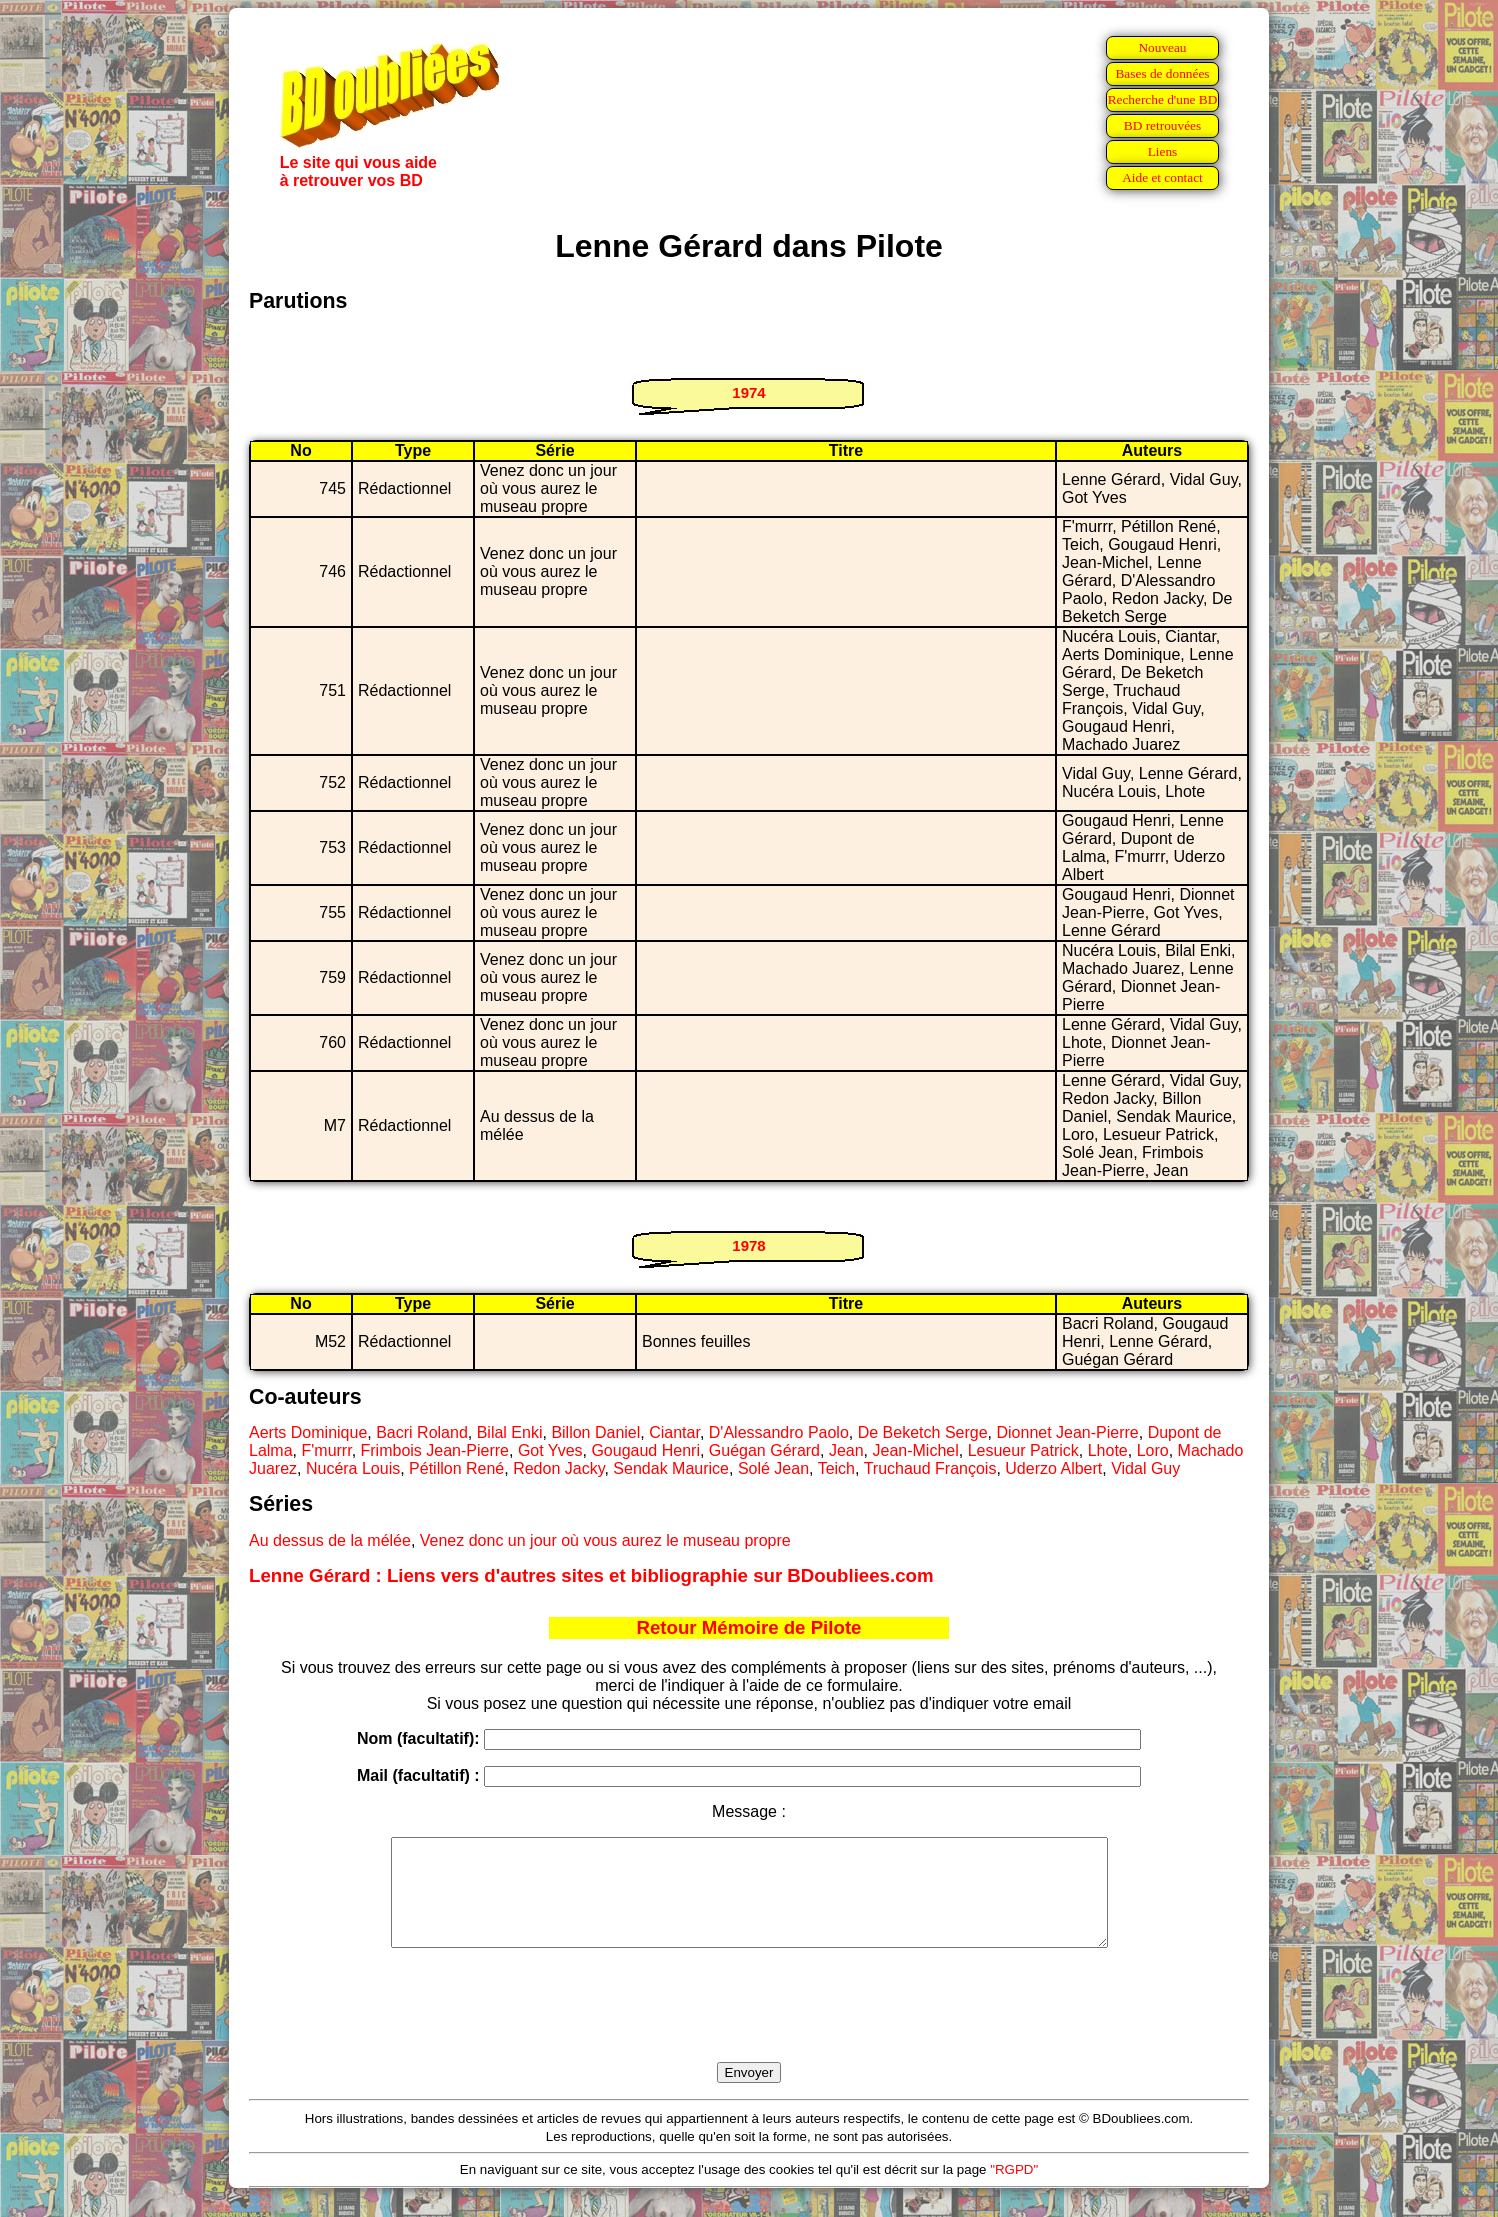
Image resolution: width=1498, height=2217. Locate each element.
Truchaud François (930, 1468)
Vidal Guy (1145, 1468)
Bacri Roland (422, 1432)
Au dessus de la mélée (330, 1540)
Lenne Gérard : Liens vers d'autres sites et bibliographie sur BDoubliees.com (591, 1575)
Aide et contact (1162, 177)
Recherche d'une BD (1163, 99)
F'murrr (326, 1450)
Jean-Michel (916, 1450)
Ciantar (674, 1432)
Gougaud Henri (645, 1450)
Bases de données (1162, 73)
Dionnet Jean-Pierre (1067, 1432)
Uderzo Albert (1053, 1468)
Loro (1153, 1450)
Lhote (1108, 1450)
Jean (846, 1450)
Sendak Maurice (671, 1468)
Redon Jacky (558, 1468)
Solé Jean (773, 1468)
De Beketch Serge (923, 1432)
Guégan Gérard (764, 1450)
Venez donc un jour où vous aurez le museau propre (605, 1540)
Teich (836, 1468)
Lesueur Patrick (1023, 1450)
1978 (748, 1245)
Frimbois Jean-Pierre (435, 1450)
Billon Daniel (595, 1432)
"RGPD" (1014, 2190)
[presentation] (749, 2028)
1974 (748, 392)
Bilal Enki (510, 1432)
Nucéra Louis (353, 1468)
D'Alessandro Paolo (779, 1432)
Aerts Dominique (308, 1432)
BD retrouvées (1162, 125)
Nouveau (1162, 47)
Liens (1163, 151)
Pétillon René (456, 1468)
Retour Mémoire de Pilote (749, 1627)
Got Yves (550, 1450)
